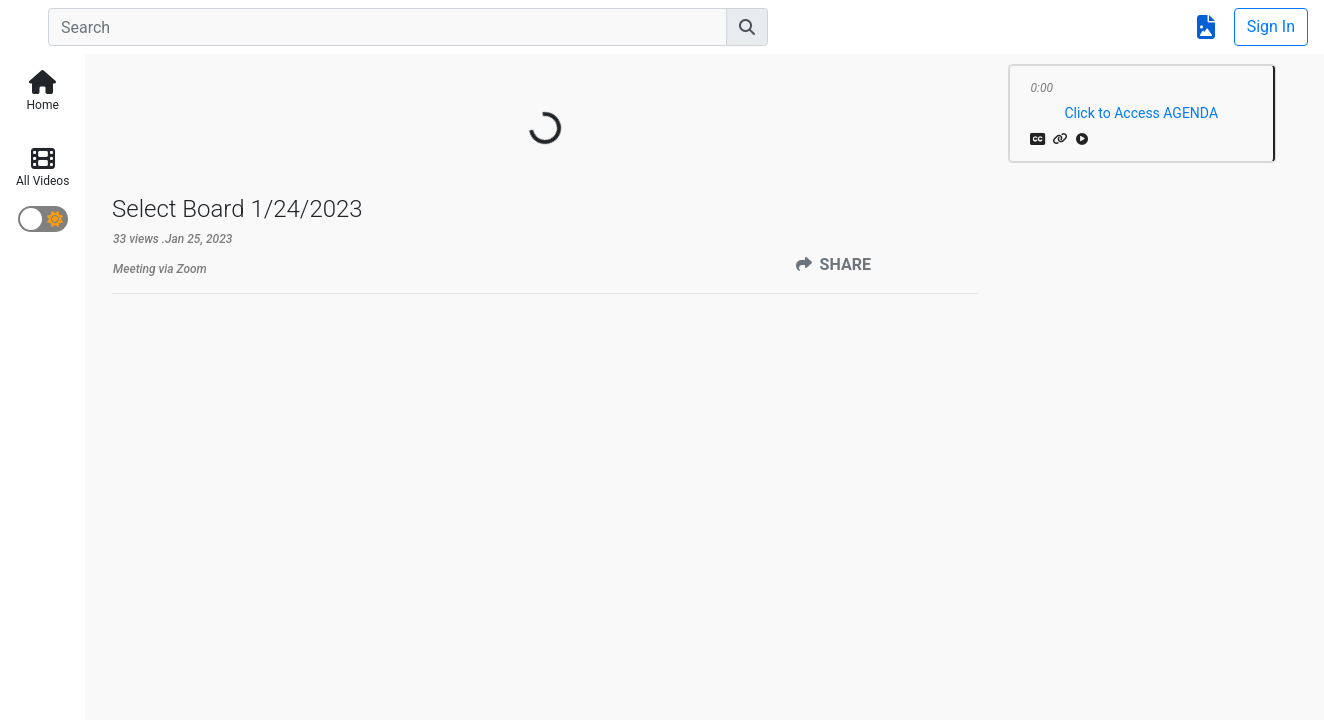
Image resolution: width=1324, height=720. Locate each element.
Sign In (1271, 26)
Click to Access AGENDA (1141, 113)
